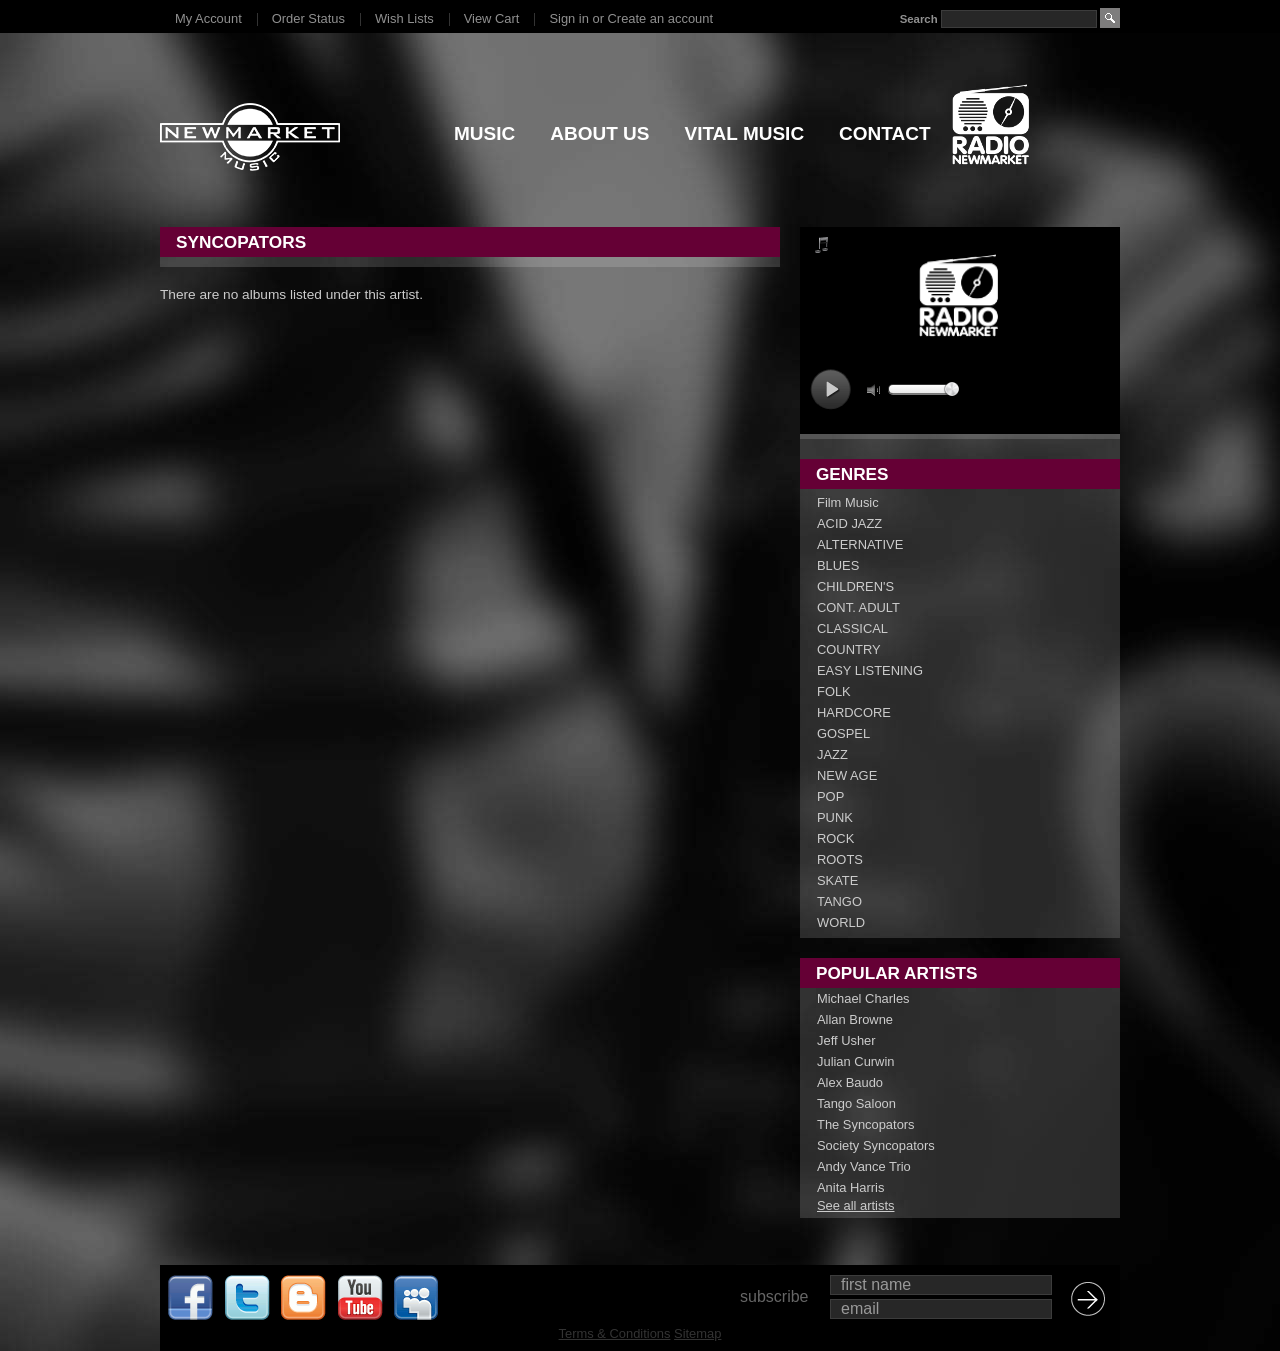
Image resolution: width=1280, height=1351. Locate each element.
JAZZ (832, 754)
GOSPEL (843, 733)
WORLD (841, 922)
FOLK (834, 691)
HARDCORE (854, 712)
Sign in (568, 18)
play (830, 389)
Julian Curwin (855, 1061)
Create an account (660, 18)
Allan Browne (855, 1019)
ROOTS (840, 859)
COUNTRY (849, 649)
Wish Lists (404, 18)
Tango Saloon (856, 1103)
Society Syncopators (876, 1145)
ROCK (835, 838)
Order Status (308, 18)
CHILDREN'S (855, 586)
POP (830, 796)
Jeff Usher (846, 1040)
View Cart (492, 18)
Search (919, 19)
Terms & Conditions (615, 1333)
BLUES (838, 565)
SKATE (837, 880)
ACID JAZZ (849, 523)
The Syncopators (866, 1124)
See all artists (855, 1205)
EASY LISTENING (870, 670)
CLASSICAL (852, 628)
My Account (208, 18)
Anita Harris (850, 1187)
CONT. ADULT (858, 607)
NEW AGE (847, 775)
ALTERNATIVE (860, 544)
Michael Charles (863, 998)
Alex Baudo (850, 1082)
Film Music (848, 502)
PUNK (835, 817)
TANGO (839, 901)
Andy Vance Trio (864, 1166)
